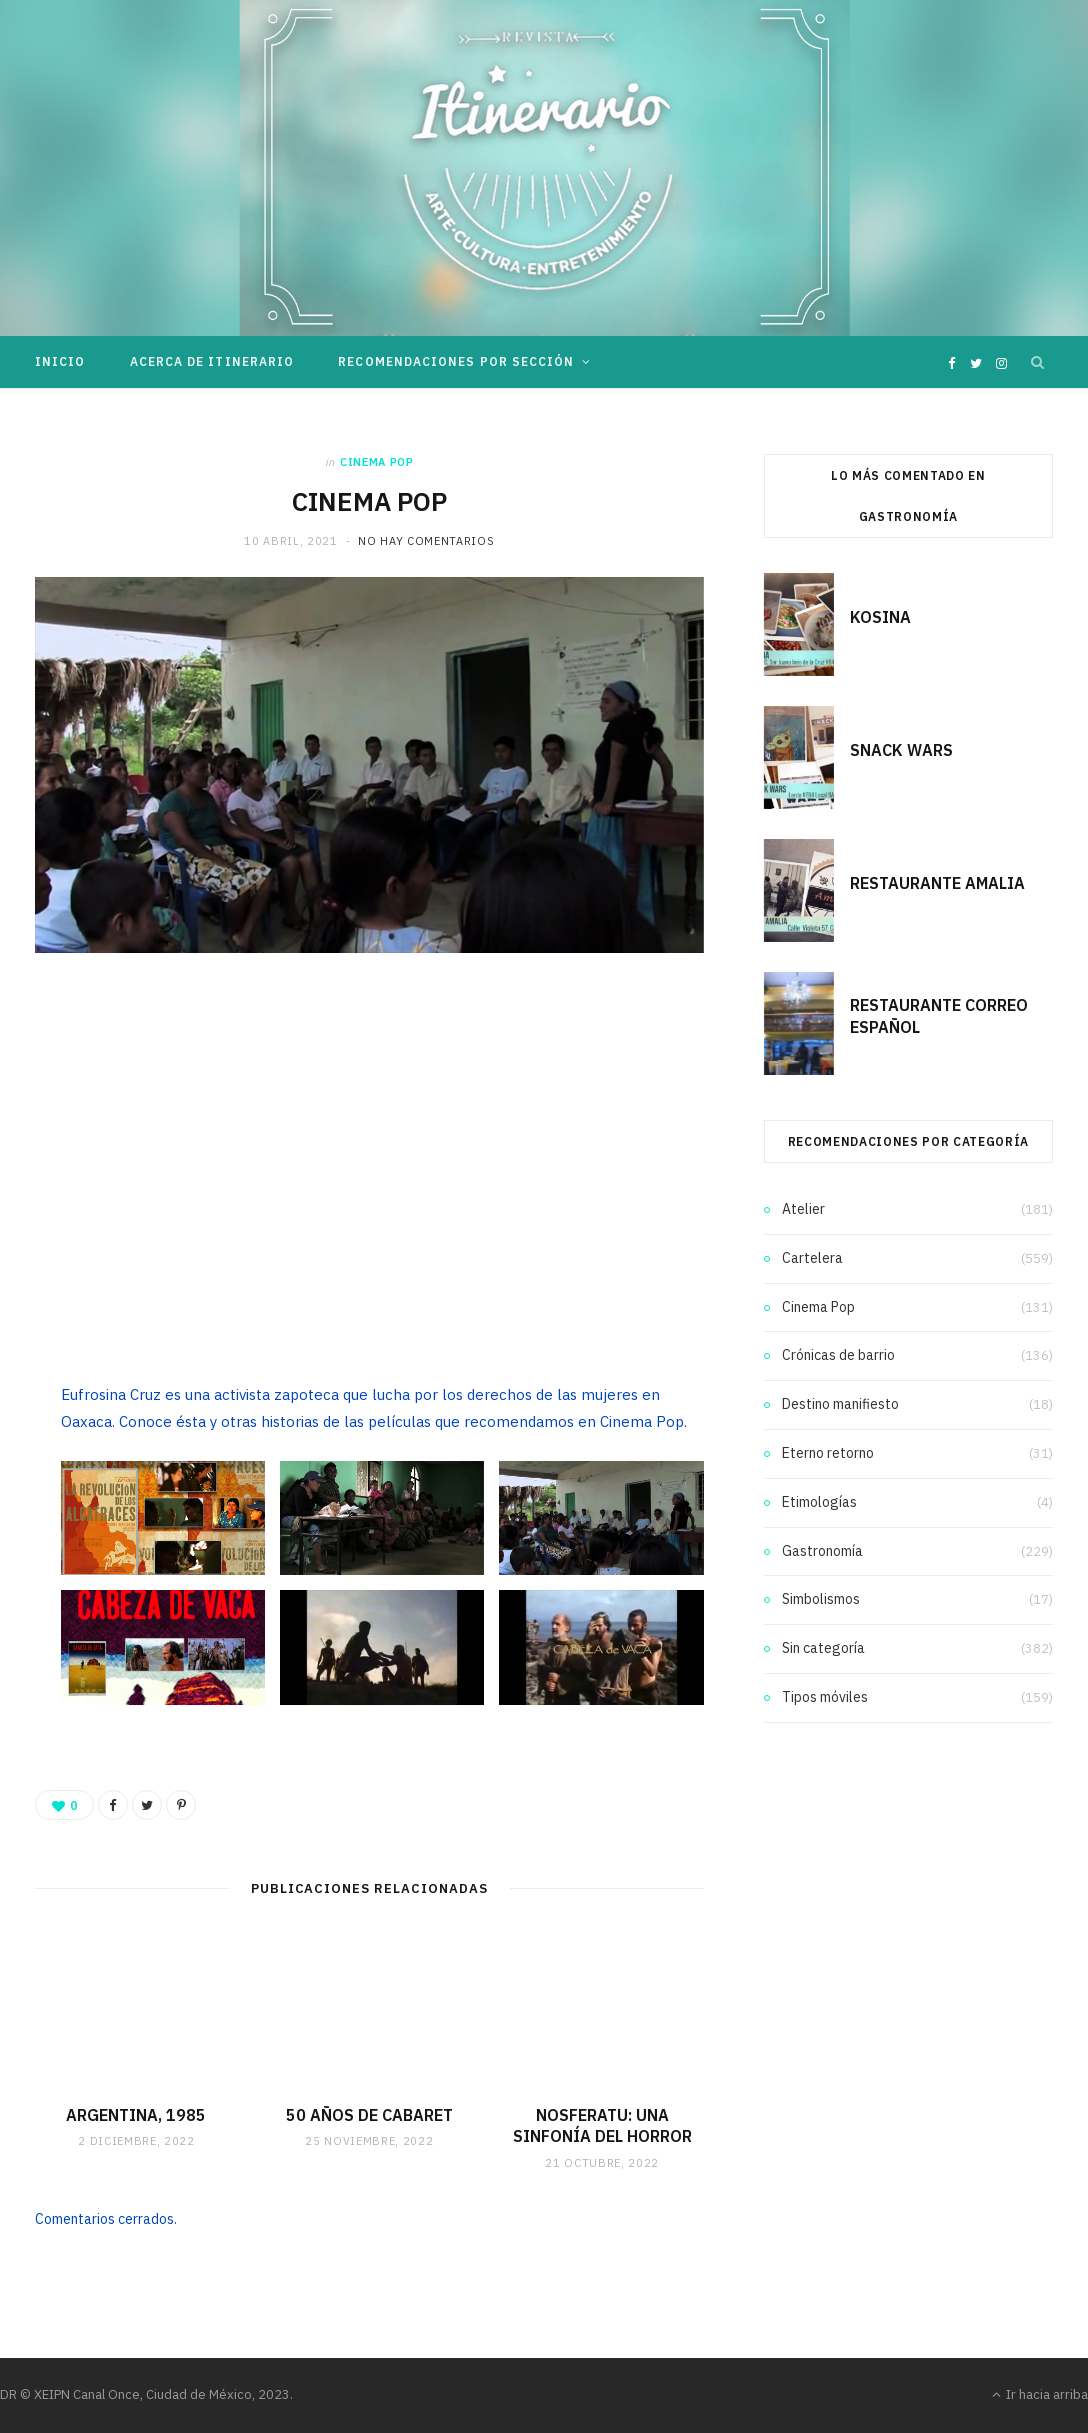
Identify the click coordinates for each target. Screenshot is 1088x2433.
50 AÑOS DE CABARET (369, 2115)
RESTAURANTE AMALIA (937, 883)
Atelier (803, 1209)
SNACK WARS (901, 750)
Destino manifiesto (840, 1404)
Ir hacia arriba (1040, 2394)
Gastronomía (822, 1551)
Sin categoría (823, 1648)
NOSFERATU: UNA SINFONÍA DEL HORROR (602, 2126)
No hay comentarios (426, 541)
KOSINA (880, 617)
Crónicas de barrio (838, 1355)
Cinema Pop (377, 462)
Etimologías (819, 1502)
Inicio (60, 361)
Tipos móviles (825, 1697)
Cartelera (812, 1258)
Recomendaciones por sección (456, 361)
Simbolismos (821, 1599)
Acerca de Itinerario (212, 361)
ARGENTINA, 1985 (136, 2115)
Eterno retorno (828, 1453)
